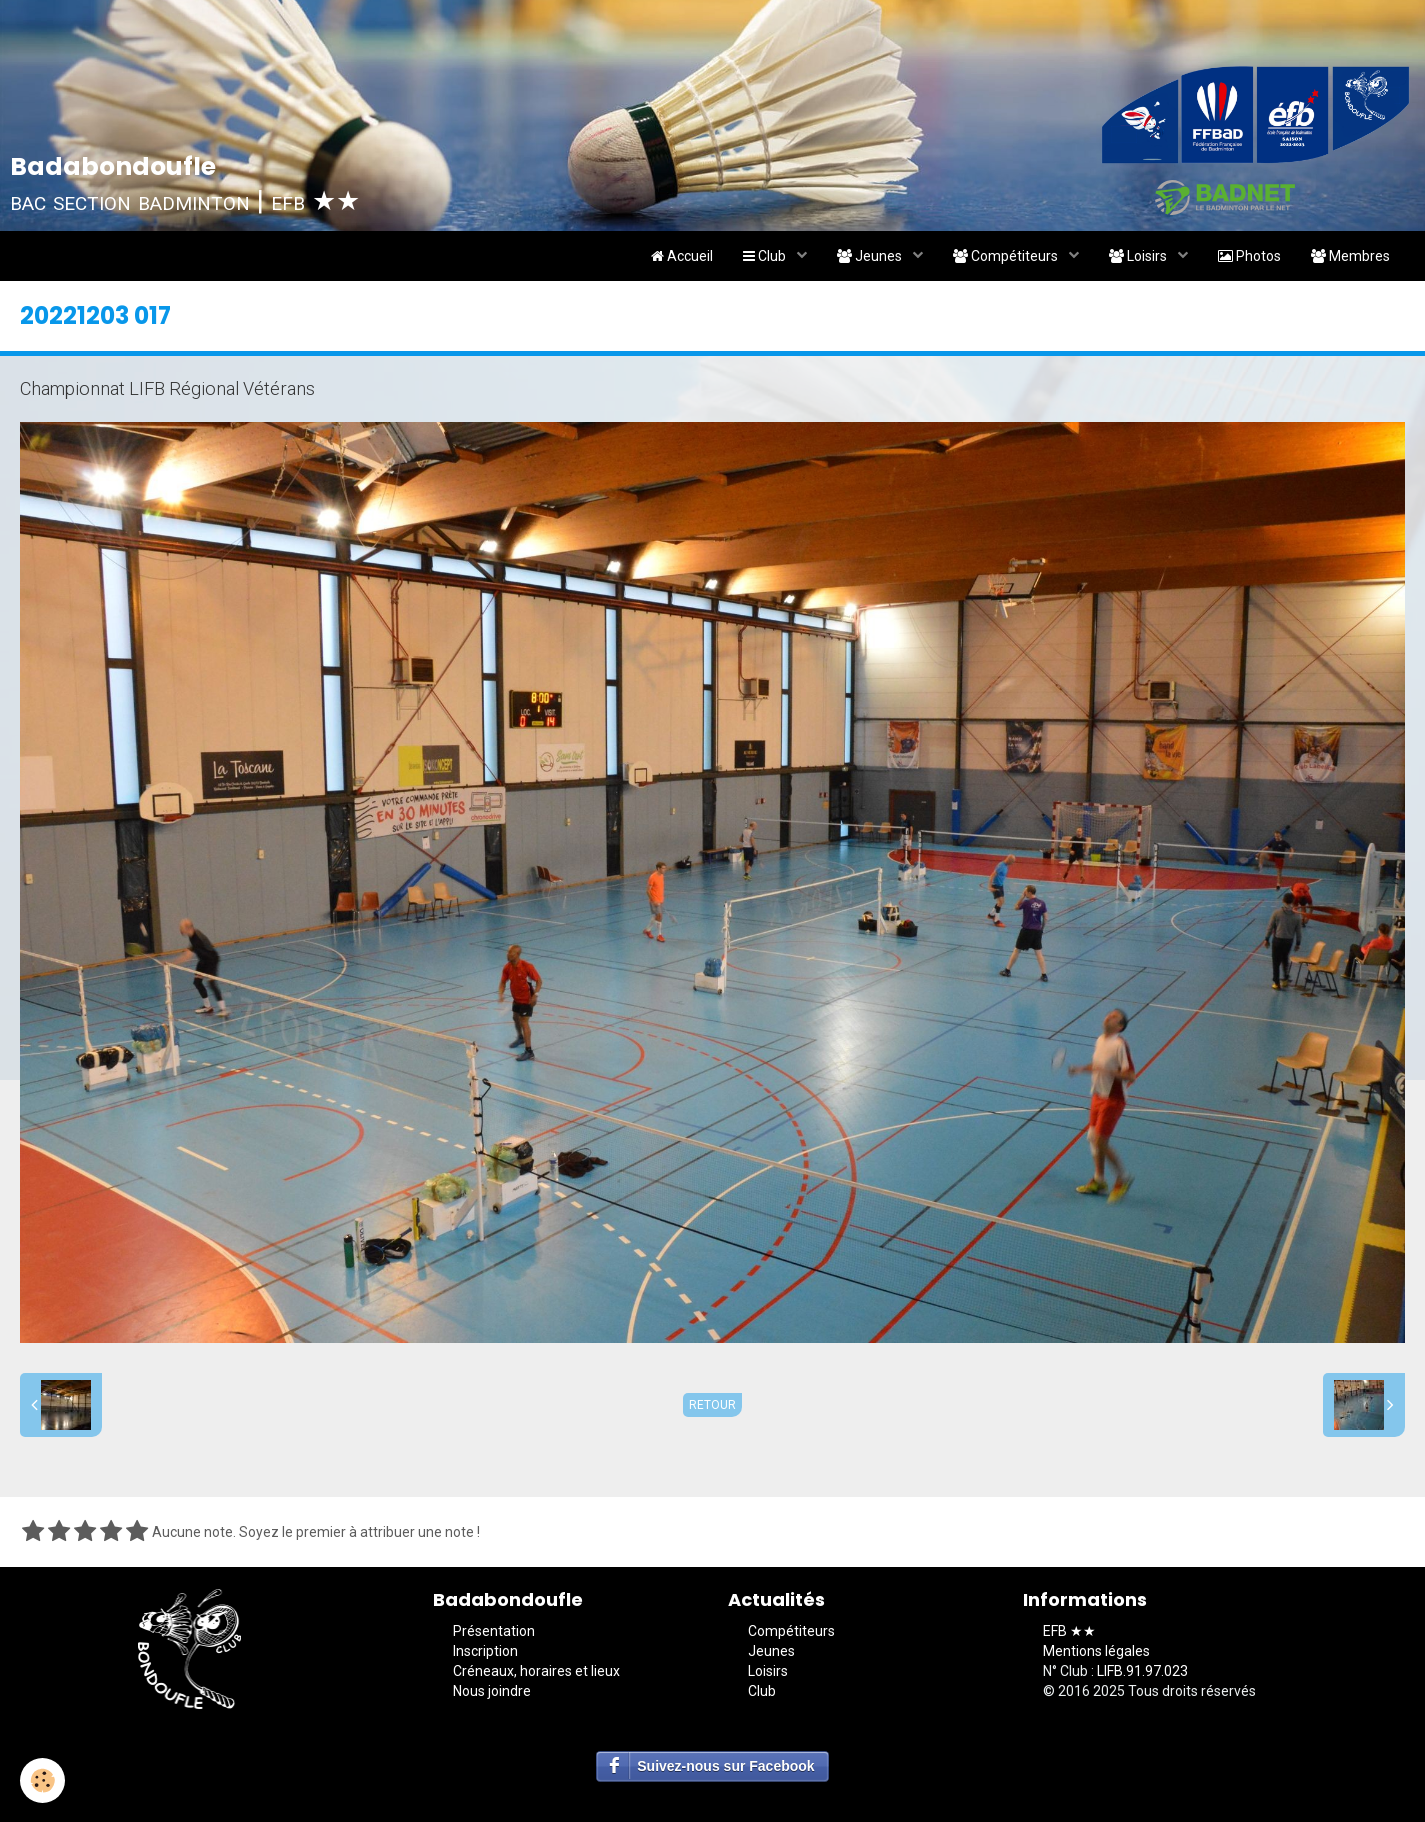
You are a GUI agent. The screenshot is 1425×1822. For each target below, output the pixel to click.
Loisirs (1139, 256)
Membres (1350, 256)
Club (766, 256)
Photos (1249, 256)
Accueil (682, 256)
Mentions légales (1096, 1651)
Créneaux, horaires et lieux (536, 1671)
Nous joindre (492, 1691)
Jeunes (871, 256)
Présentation (494, 1631)
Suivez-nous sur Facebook (725, 1766)
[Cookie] (42, 1780)
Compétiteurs (1007, 256)
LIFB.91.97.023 (1142, 1671)
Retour (712, 1405)
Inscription (485, 1651)
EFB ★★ (1069, 1631)
